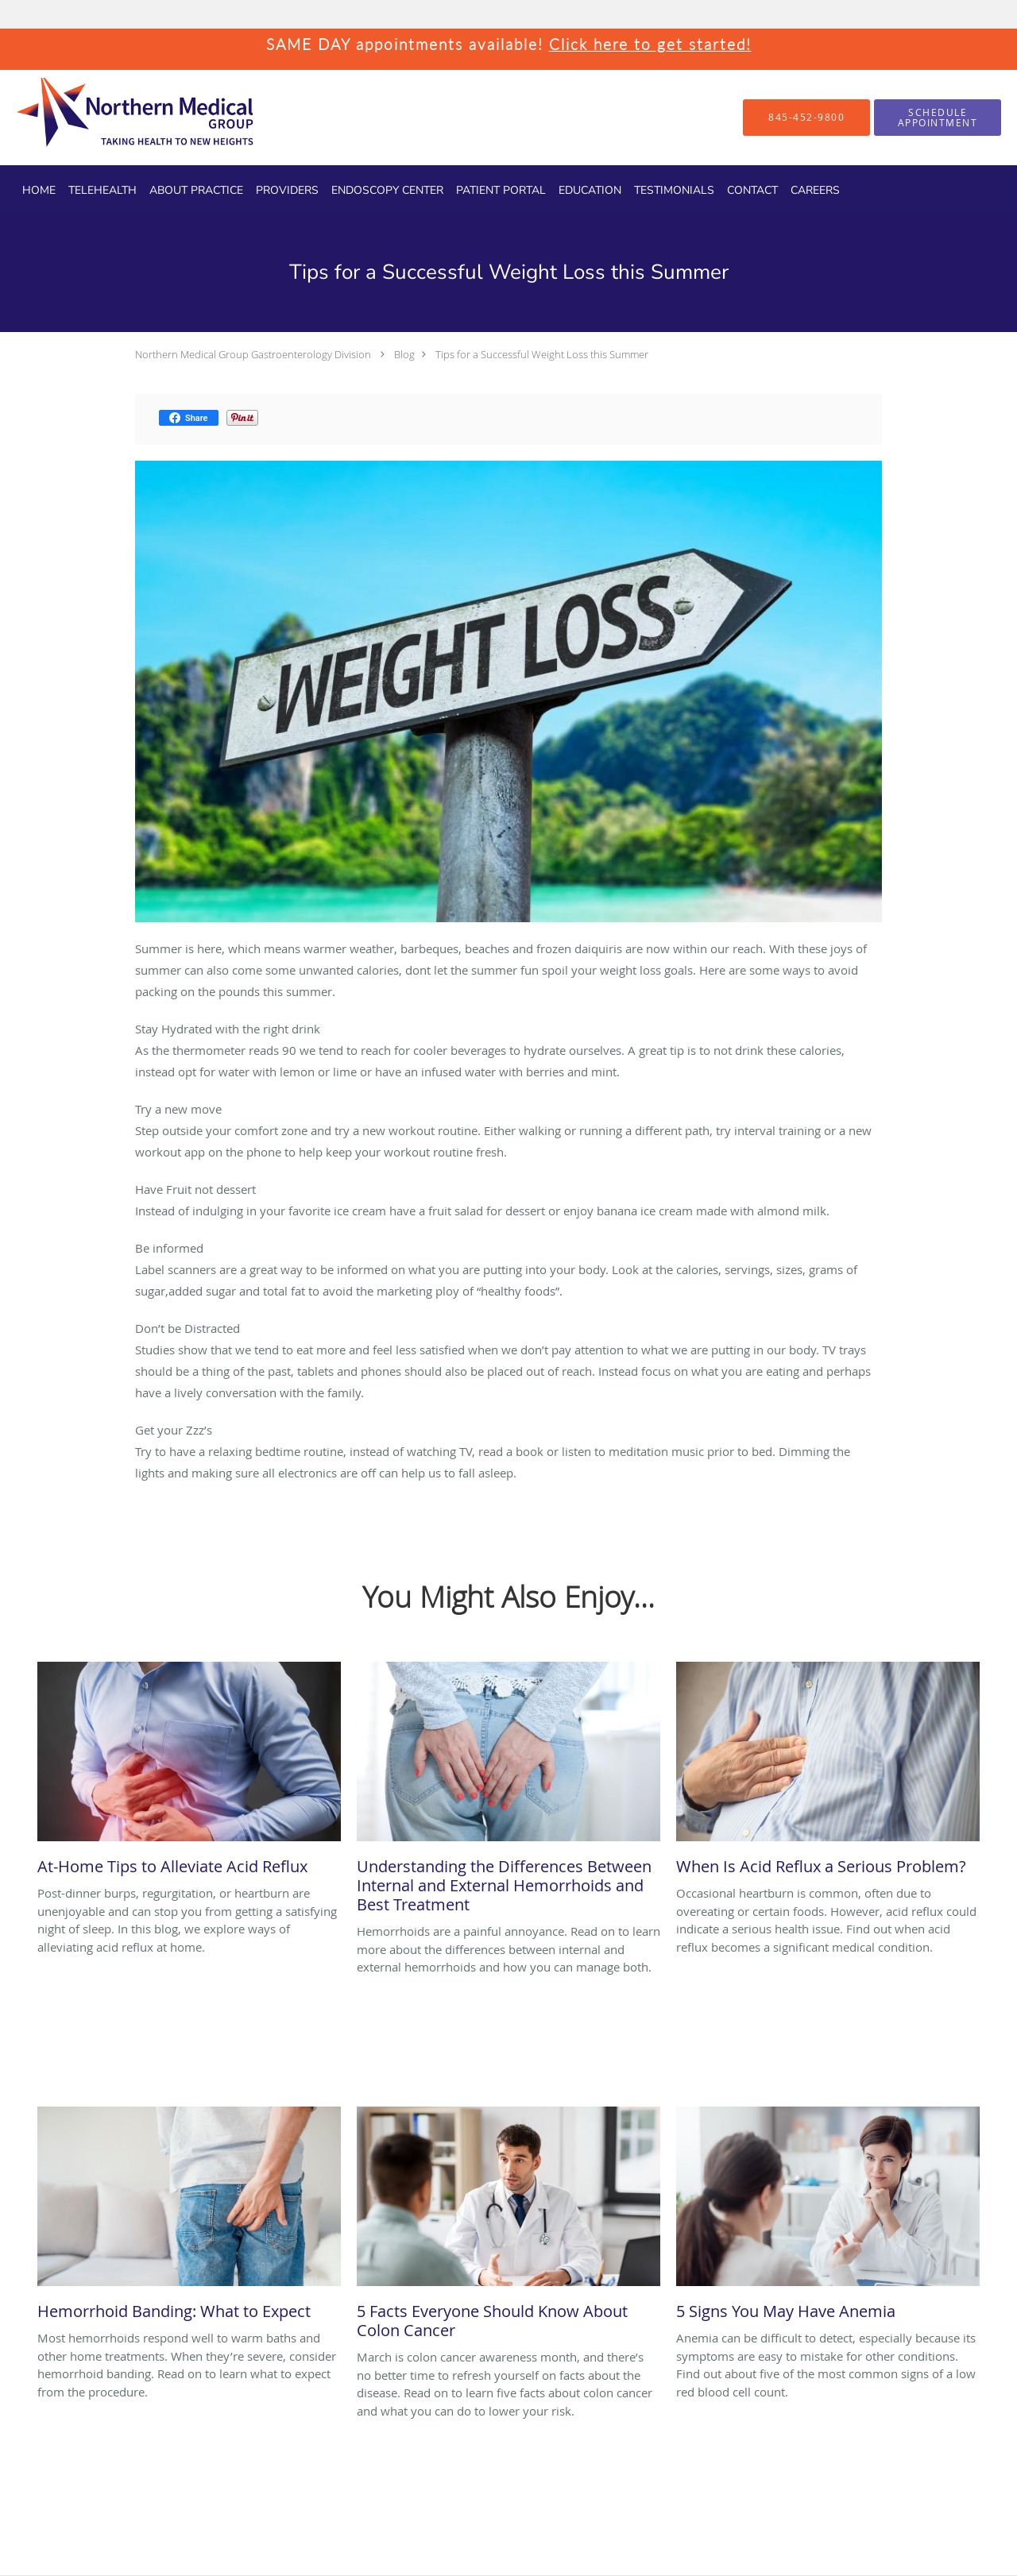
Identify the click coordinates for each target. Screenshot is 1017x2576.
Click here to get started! (650, 44)
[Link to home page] (107, 117)
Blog (404, 354)
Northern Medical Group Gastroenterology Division (253, 354)
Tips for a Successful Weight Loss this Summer (541, 354)
